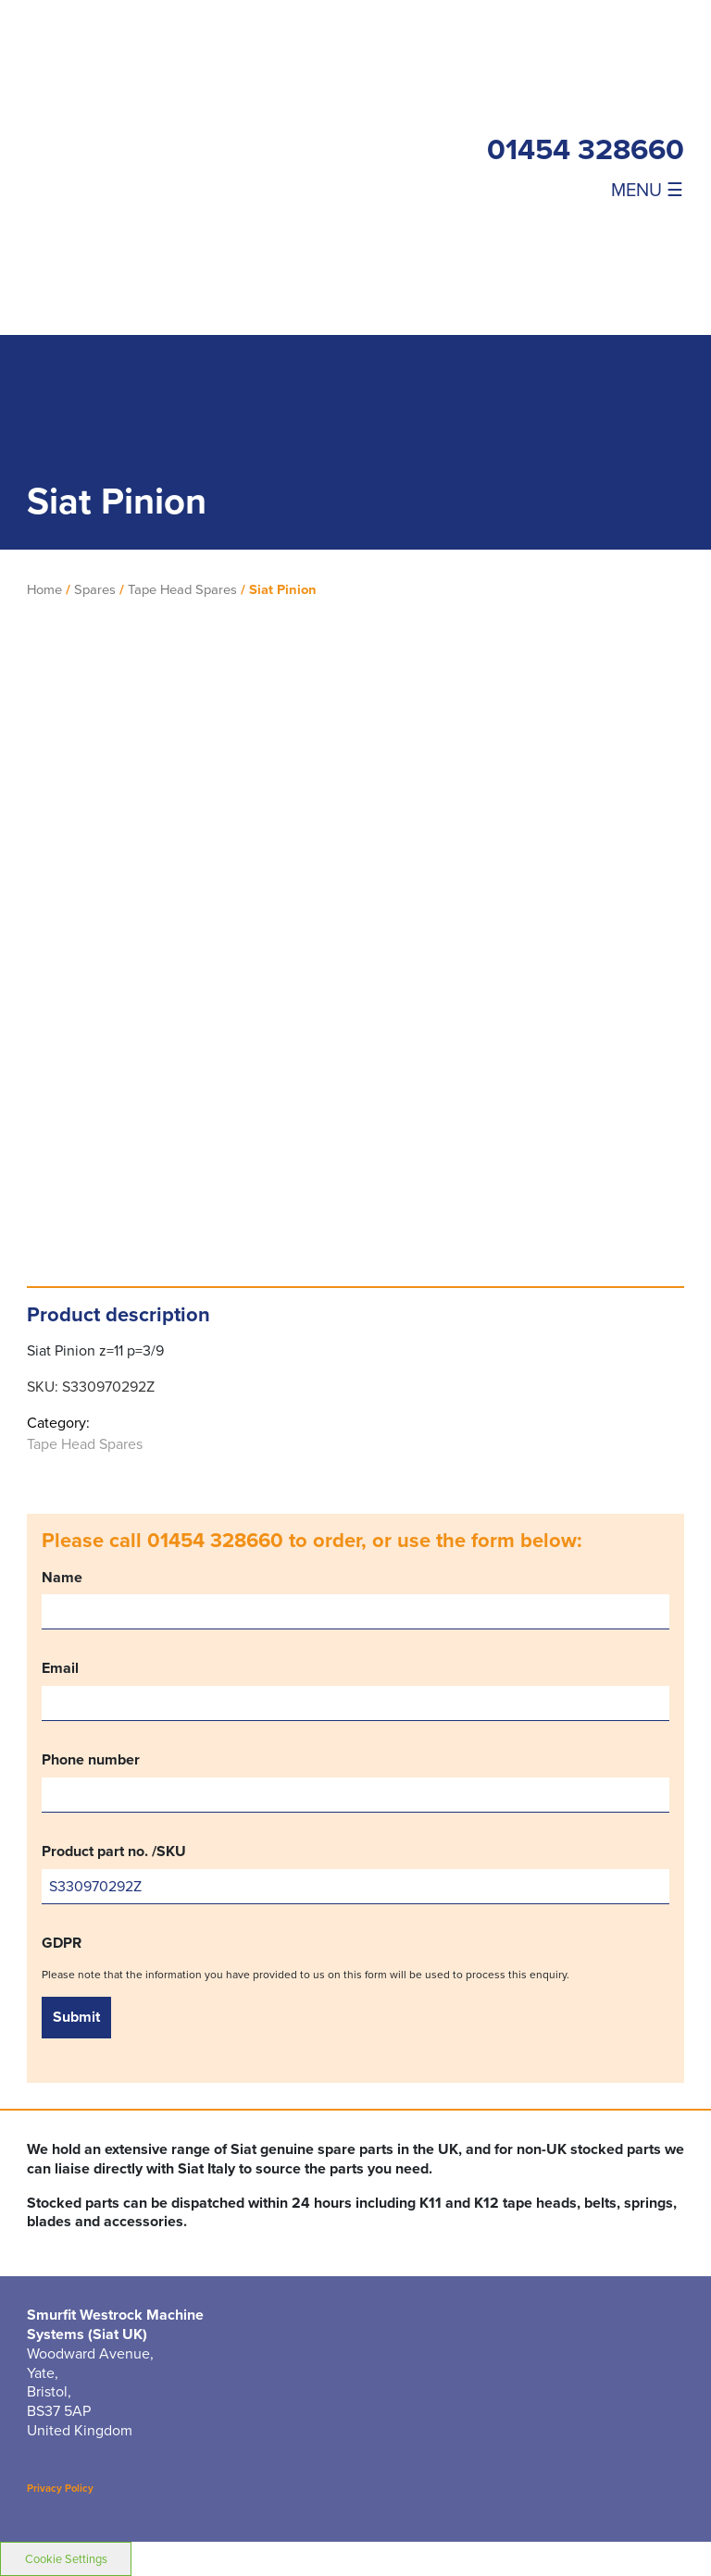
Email (355, 1690)
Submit (76, 2016)
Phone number (355, 1782)
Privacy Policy (60, 2488)
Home (44, 589)
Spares (95, 589)
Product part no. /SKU (355, 1873)
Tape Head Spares (182, 589)
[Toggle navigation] (585, 189)
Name (355, 1599)
